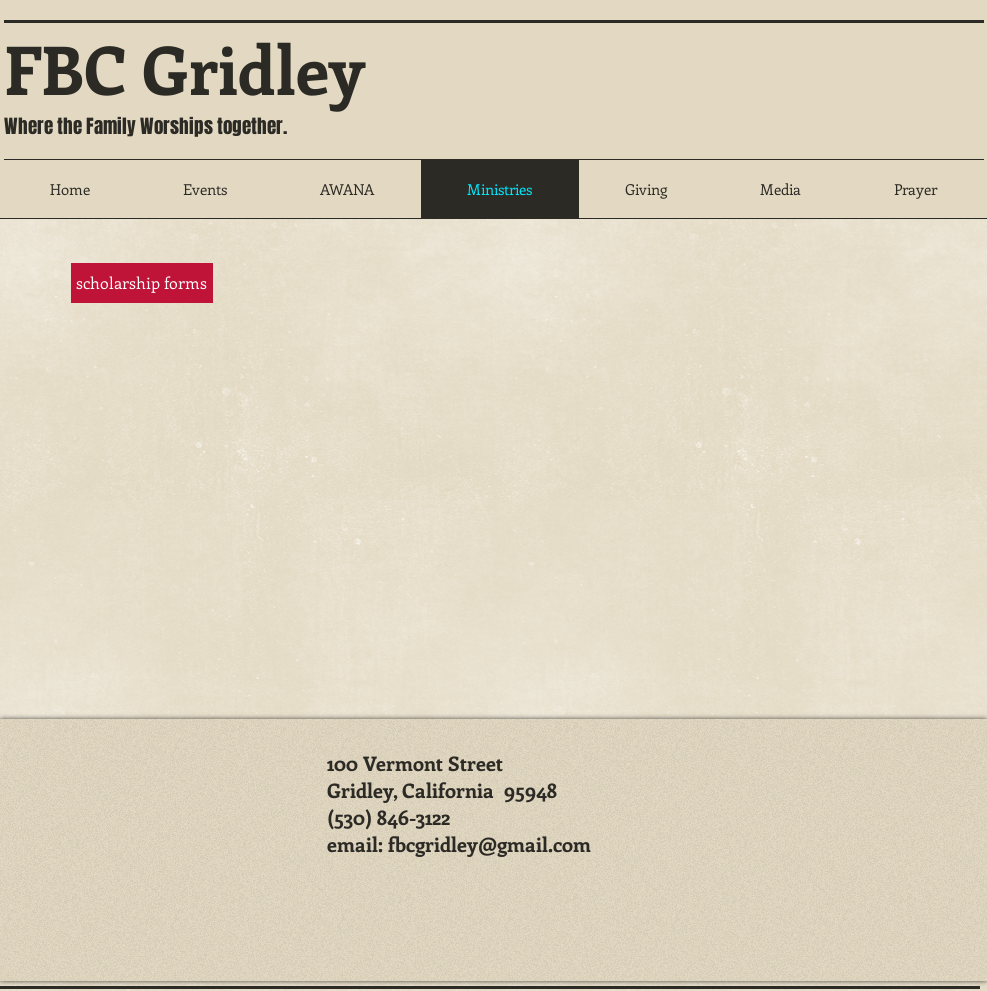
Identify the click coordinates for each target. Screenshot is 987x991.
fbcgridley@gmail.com (489, 843)
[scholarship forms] (142, 283)
